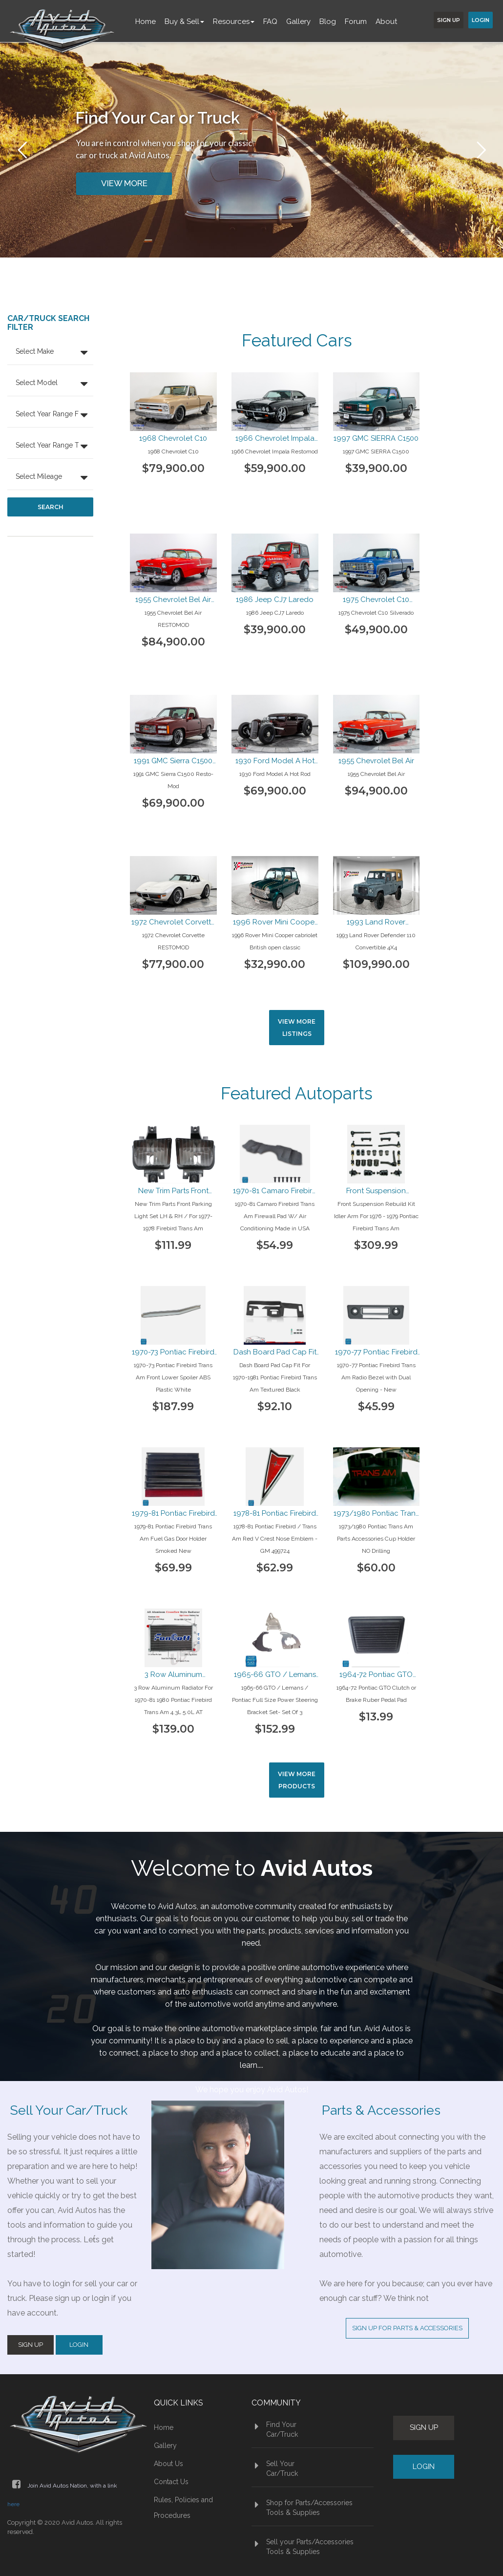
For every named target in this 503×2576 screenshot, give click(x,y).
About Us (168, 2464)
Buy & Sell (184, 21)
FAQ (270, 21)
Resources (233, 21)
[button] (50, 352)
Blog (327, 21)
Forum (356, 21)
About (386, 21)
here (13, 2504)
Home (145, 21)
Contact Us (171, 2482)
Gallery (298, 21)
